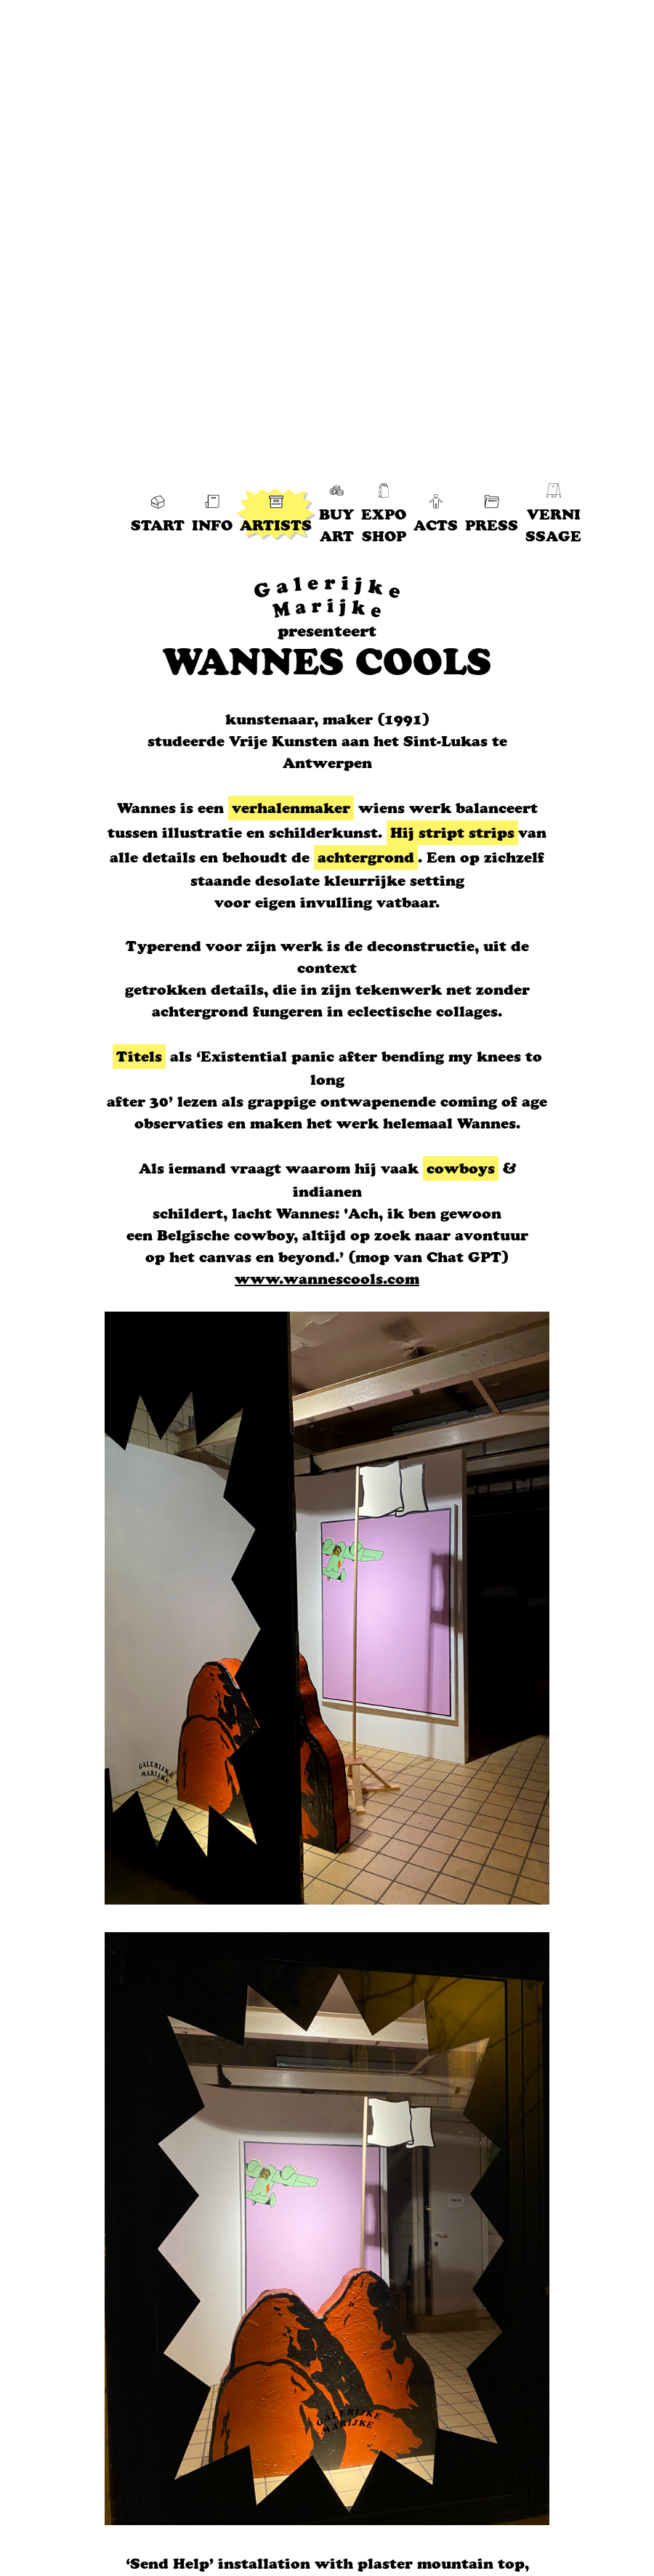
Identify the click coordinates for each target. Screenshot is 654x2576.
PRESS (491, 514)
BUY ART (336, 514)
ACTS (435, 514)
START (158, 514)
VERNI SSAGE (553, 514)
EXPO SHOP (383, 514)
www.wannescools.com (327, 1279)
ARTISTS (276, 514)
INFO (212, 514)
